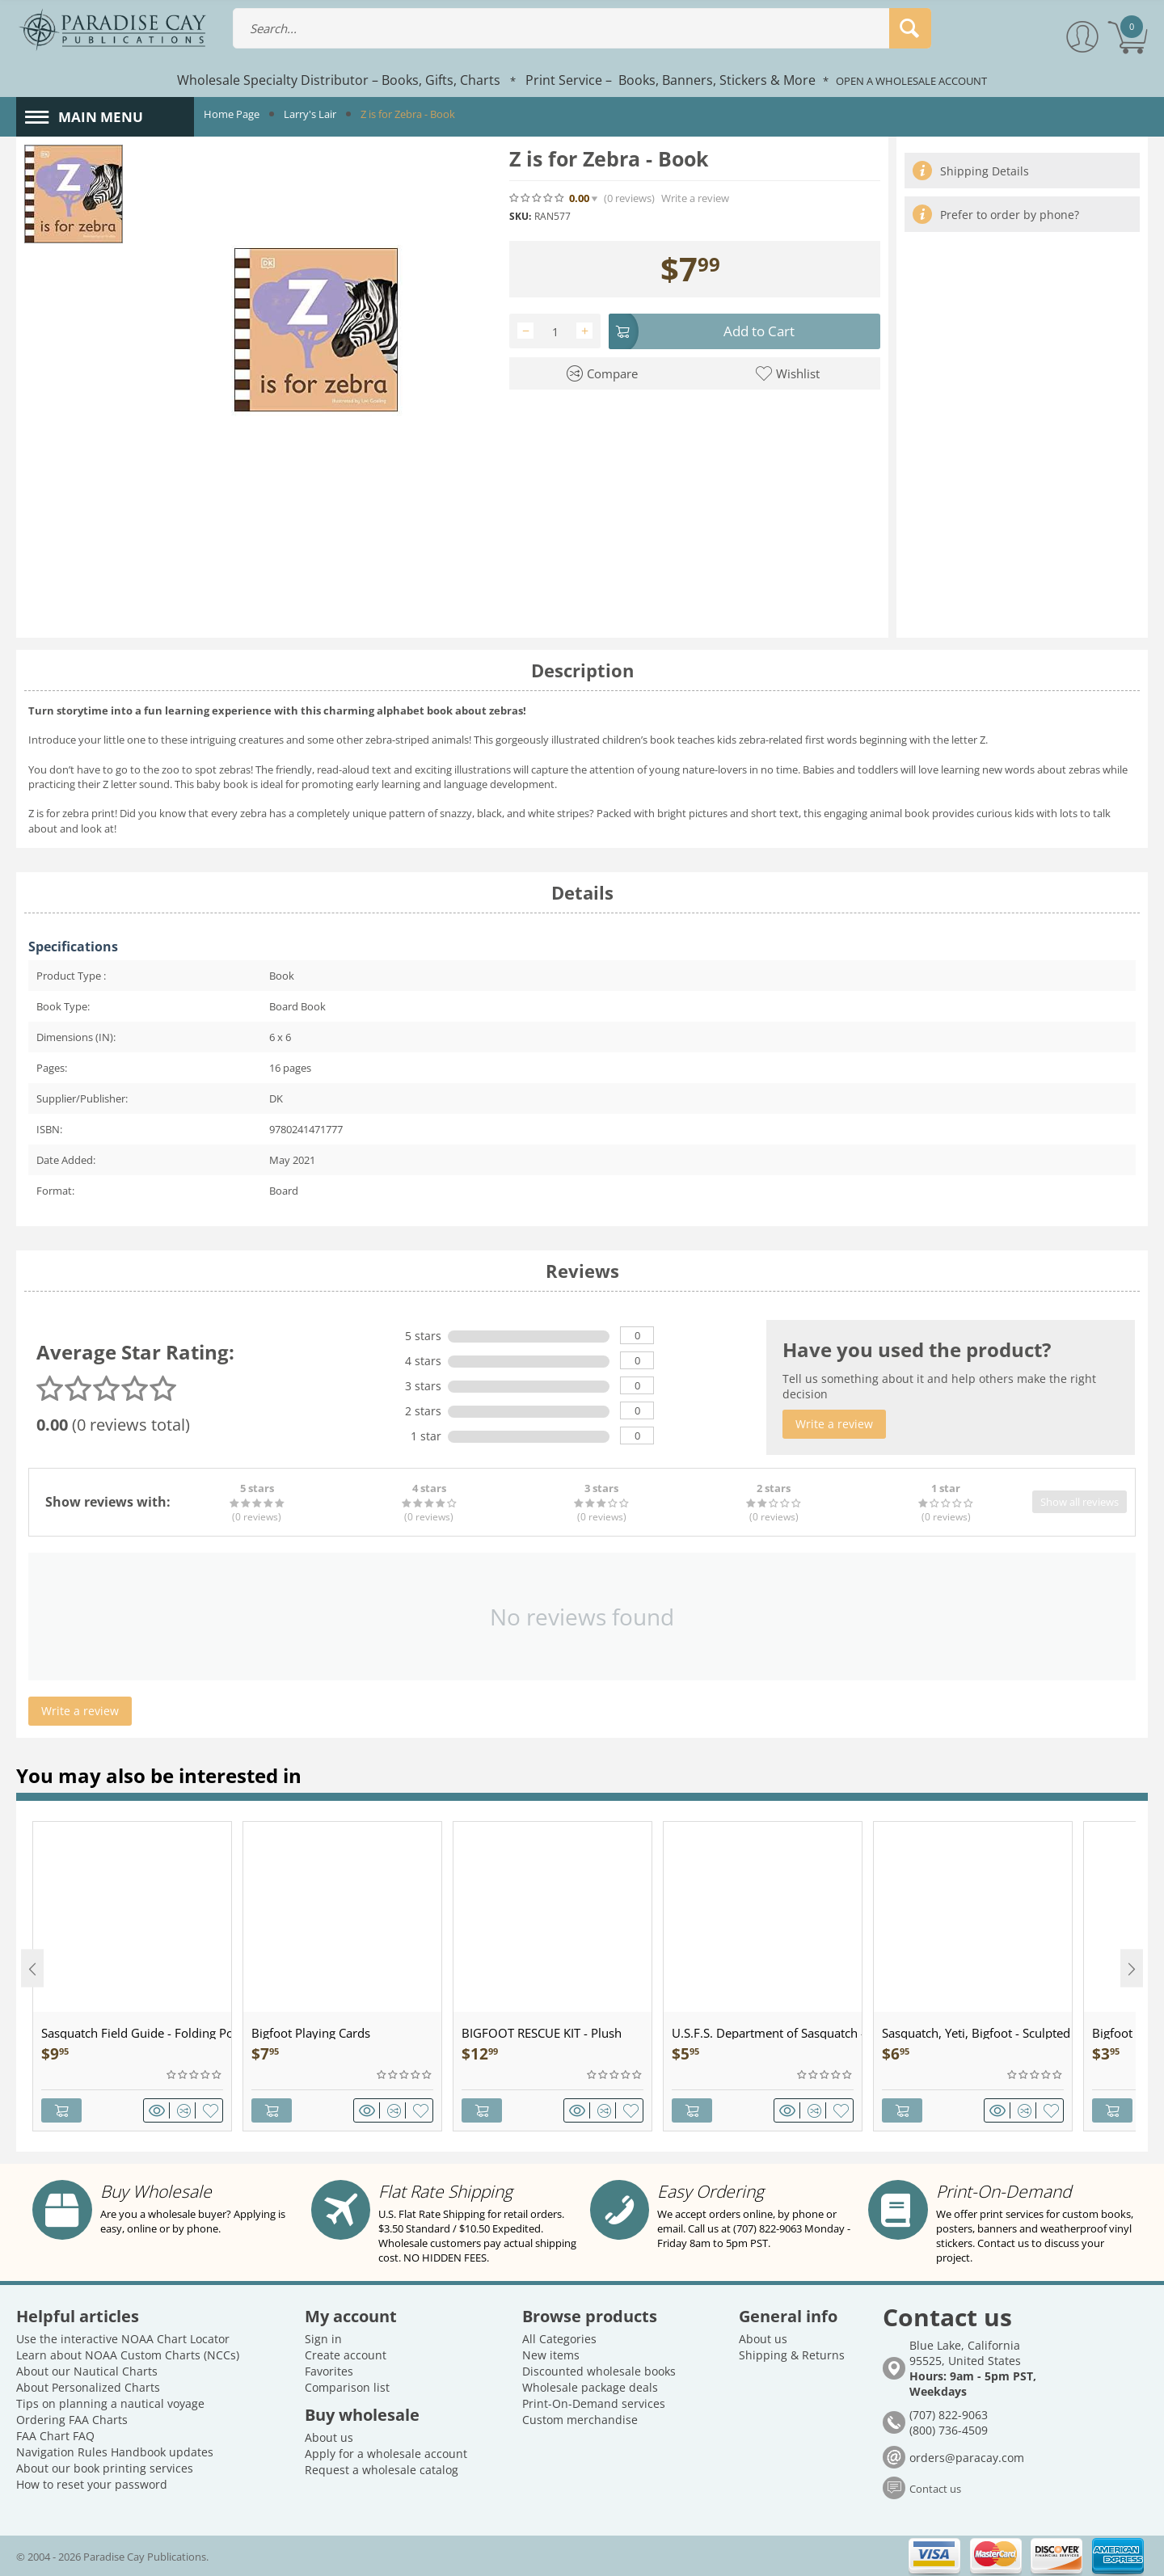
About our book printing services (104, 2468)
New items (551, 2355)
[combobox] (582, 28)
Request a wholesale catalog (381, 2469)
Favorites (329, 2371)
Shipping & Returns (792, 2355)
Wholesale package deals (590, 2387)
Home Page (231, 114)
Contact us (935, 2488)
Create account (345, 2355)
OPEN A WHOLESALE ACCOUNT (911, 81)
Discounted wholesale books (599, 2371)
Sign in (323, 2338)
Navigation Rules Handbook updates (114, 2452)
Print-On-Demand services (593, 2403)
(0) (629, 198)
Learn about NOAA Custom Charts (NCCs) (127, 2355)
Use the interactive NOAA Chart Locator (123, 2338)
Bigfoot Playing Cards (310, 2033)
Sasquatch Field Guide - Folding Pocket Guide (136, 2033)
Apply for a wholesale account (386, 2453)
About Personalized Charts (88, 2387)
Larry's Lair (310, 114)
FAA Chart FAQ (55, 2435)
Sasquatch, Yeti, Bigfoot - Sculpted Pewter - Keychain (977, 2033)
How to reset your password (91, 2484)
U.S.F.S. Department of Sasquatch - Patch (767, 2033)
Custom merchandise (580, 2419)
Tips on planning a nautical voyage (110, 2403)
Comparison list (347, 2387)
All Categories (559, 2338)
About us (329, 2437)
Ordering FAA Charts (72, 2419)
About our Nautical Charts (87, 2371)
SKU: (520, 216)
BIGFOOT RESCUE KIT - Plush (542, 2033)
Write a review (695, 198)
